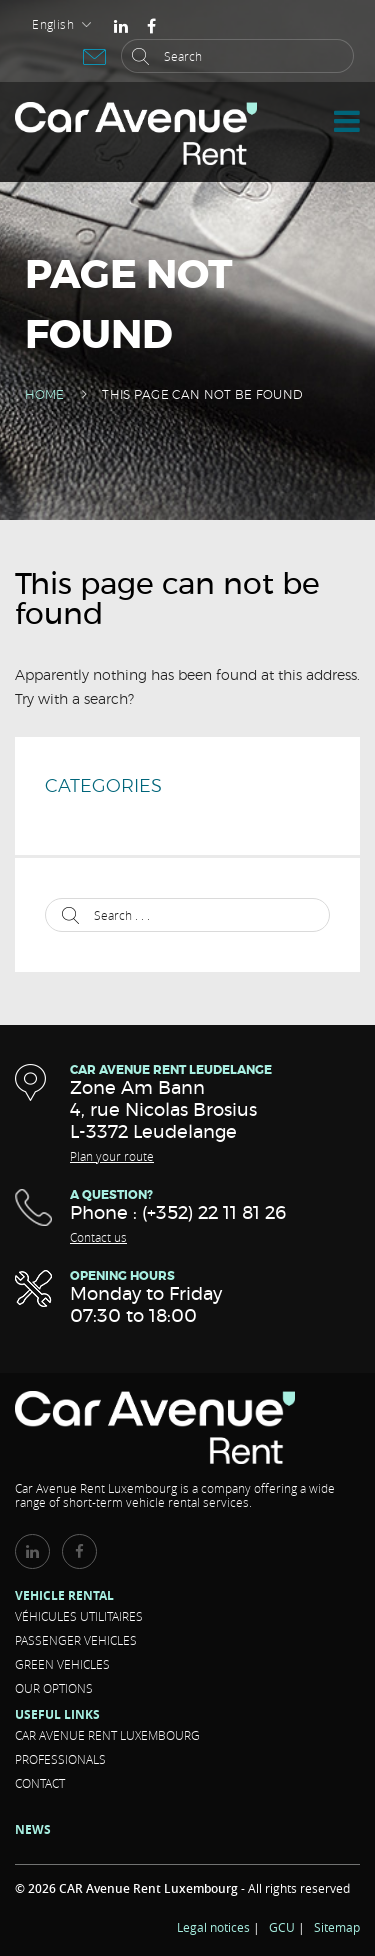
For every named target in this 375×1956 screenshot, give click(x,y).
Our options (54, 1688)
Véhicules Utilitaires (79, 1616)
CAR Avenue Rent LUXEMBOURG (107, 1735)
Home (44, 395)
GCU (282, 1927)
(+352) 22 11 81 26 (214, 1214)
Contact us (98, 1237)
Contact (40, 1783)
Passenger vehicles (76, 1640)
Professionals (60, 1759)
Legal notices (213, 1927)
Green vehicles (62, 1664)
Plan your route (112, 1156)
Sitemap (337, 1927)
